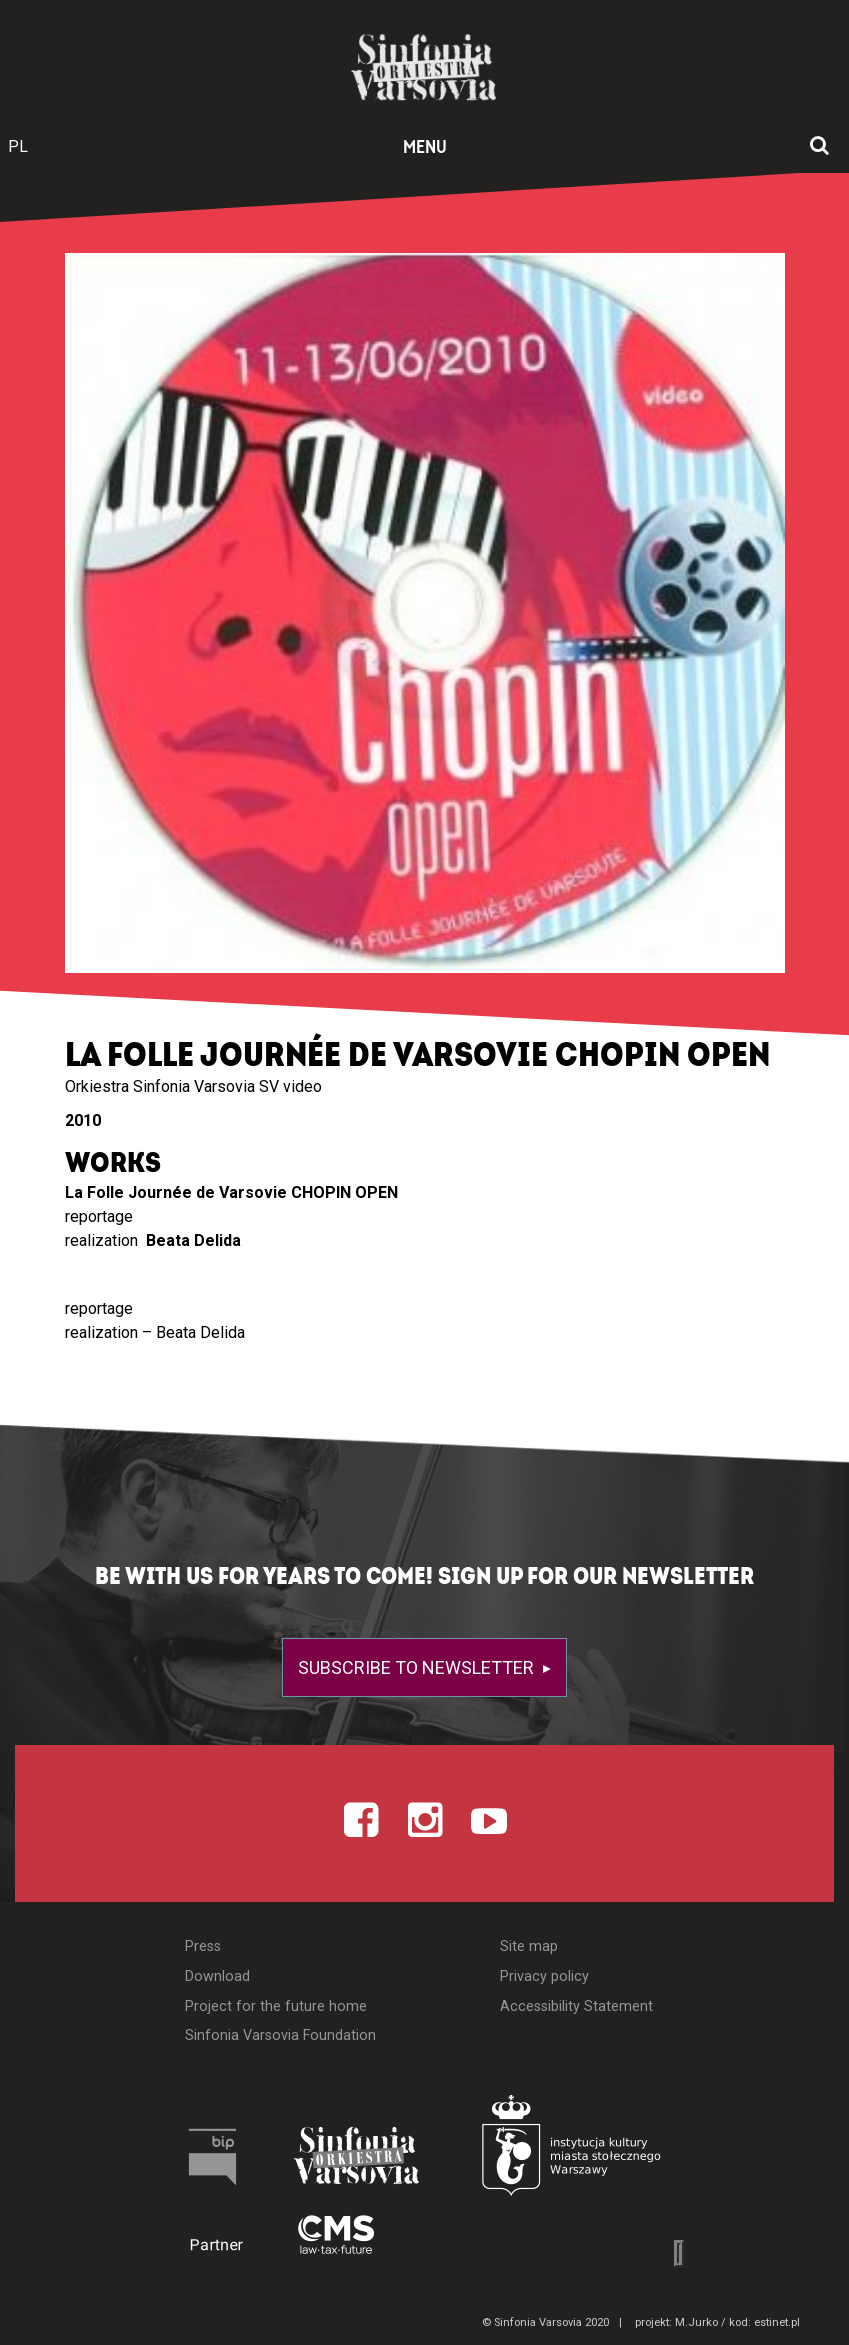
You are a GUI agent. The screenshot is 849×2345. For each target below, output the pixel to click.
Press (203, 1946)
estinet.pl (777, 2322)
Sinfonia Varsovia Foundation (280, 2035)
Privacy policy (544, 1976)
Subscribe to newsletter (418, 1667)
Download (217, 1976)
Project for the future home (276, 2006)
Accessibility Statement (576, 2006)
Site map (529, 1946)
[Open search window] (819, 147)
